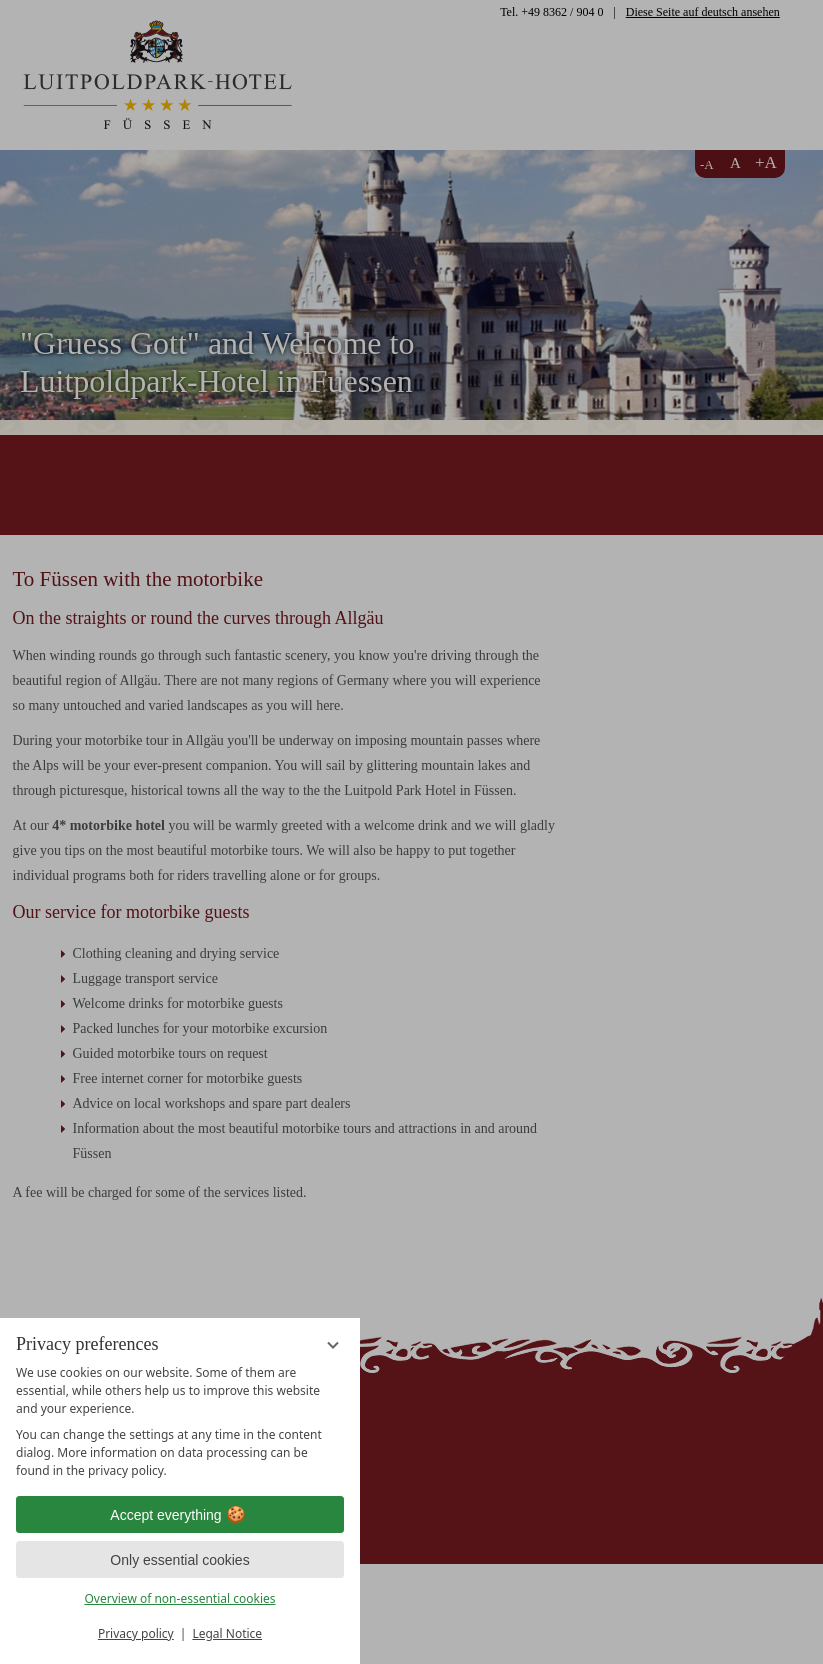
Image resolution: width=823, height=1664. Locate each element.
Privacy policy (136, 1633)
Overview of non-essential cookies (179, 1598)
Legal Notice (227, 1633)
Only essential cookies (179, 1560)
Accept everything (179, 1515)
